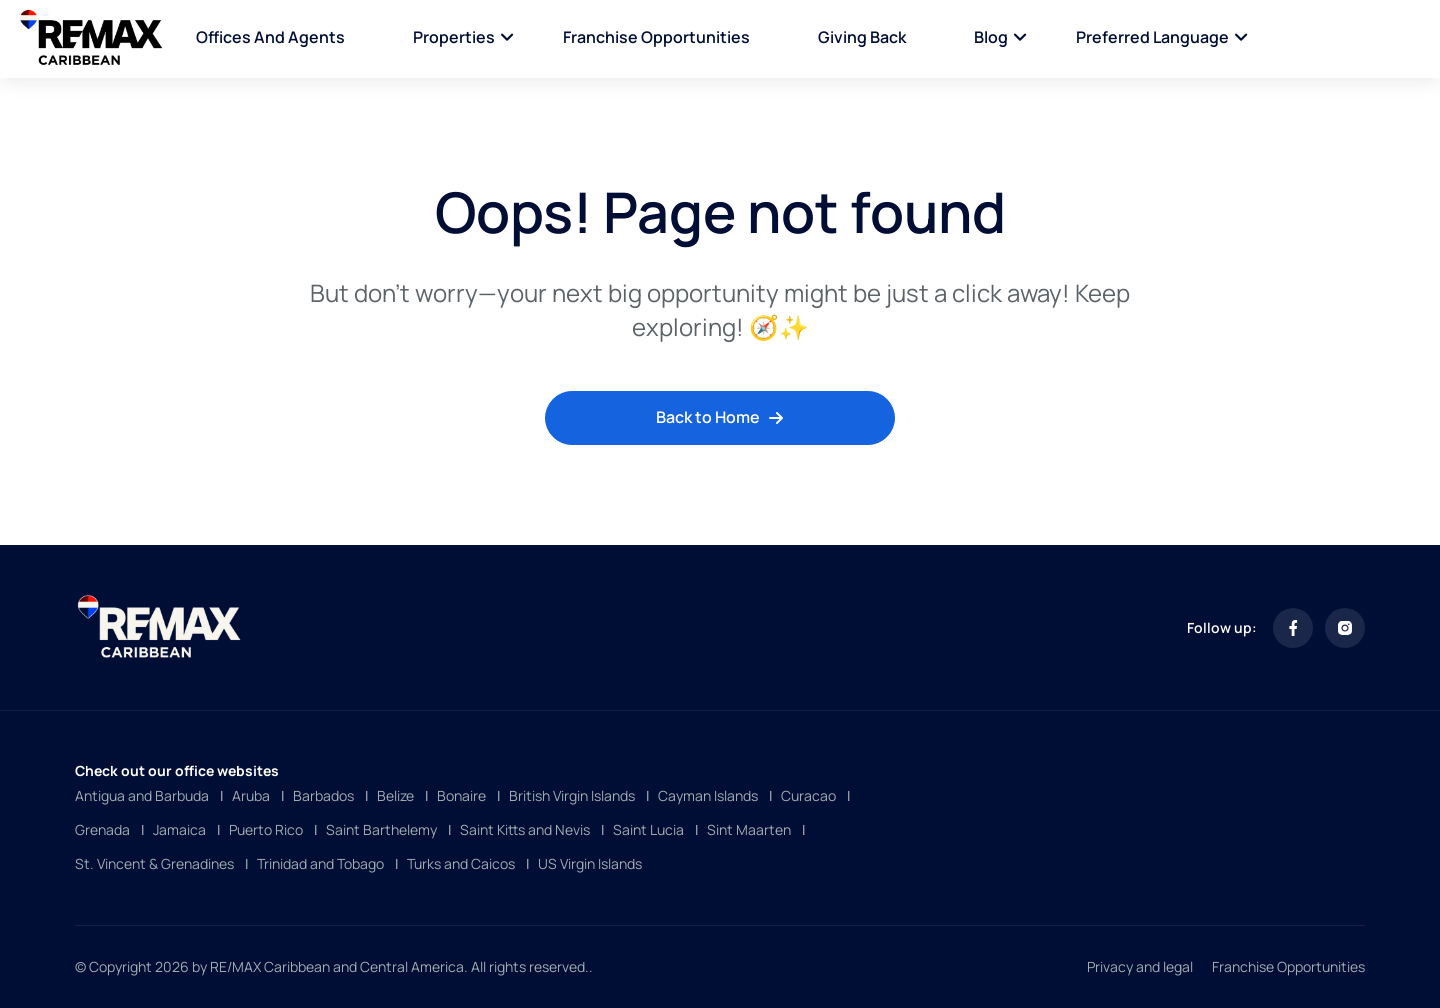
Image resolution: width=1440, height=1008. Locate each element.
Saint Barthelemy (381, 829)
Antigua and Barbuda (142, 795)
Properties (454, 37)
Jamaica (179, 829)
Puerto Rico (266, 829)
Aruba (251, 795)
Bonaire (461, 795)
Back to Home (720, 417)
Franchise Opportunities (656, 37)
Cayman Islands (708, 795)
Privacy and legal (1140, 966)
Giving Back (862, 37)
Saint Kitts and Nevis (525, 829)
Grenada (102, 829)
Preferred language (1152, 37)
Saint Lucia (648, 829)
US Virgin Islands (590, 863)
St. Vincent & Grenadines (154, 863)
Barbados (323, 795)
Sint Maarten (749, 829)
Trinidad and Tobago (320, 863)
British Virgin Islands (572, 795)
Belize (395, 795)
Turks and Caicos (461, 863)
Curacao (808, 795)
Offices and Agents (270, 37)
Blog (991, 37)
